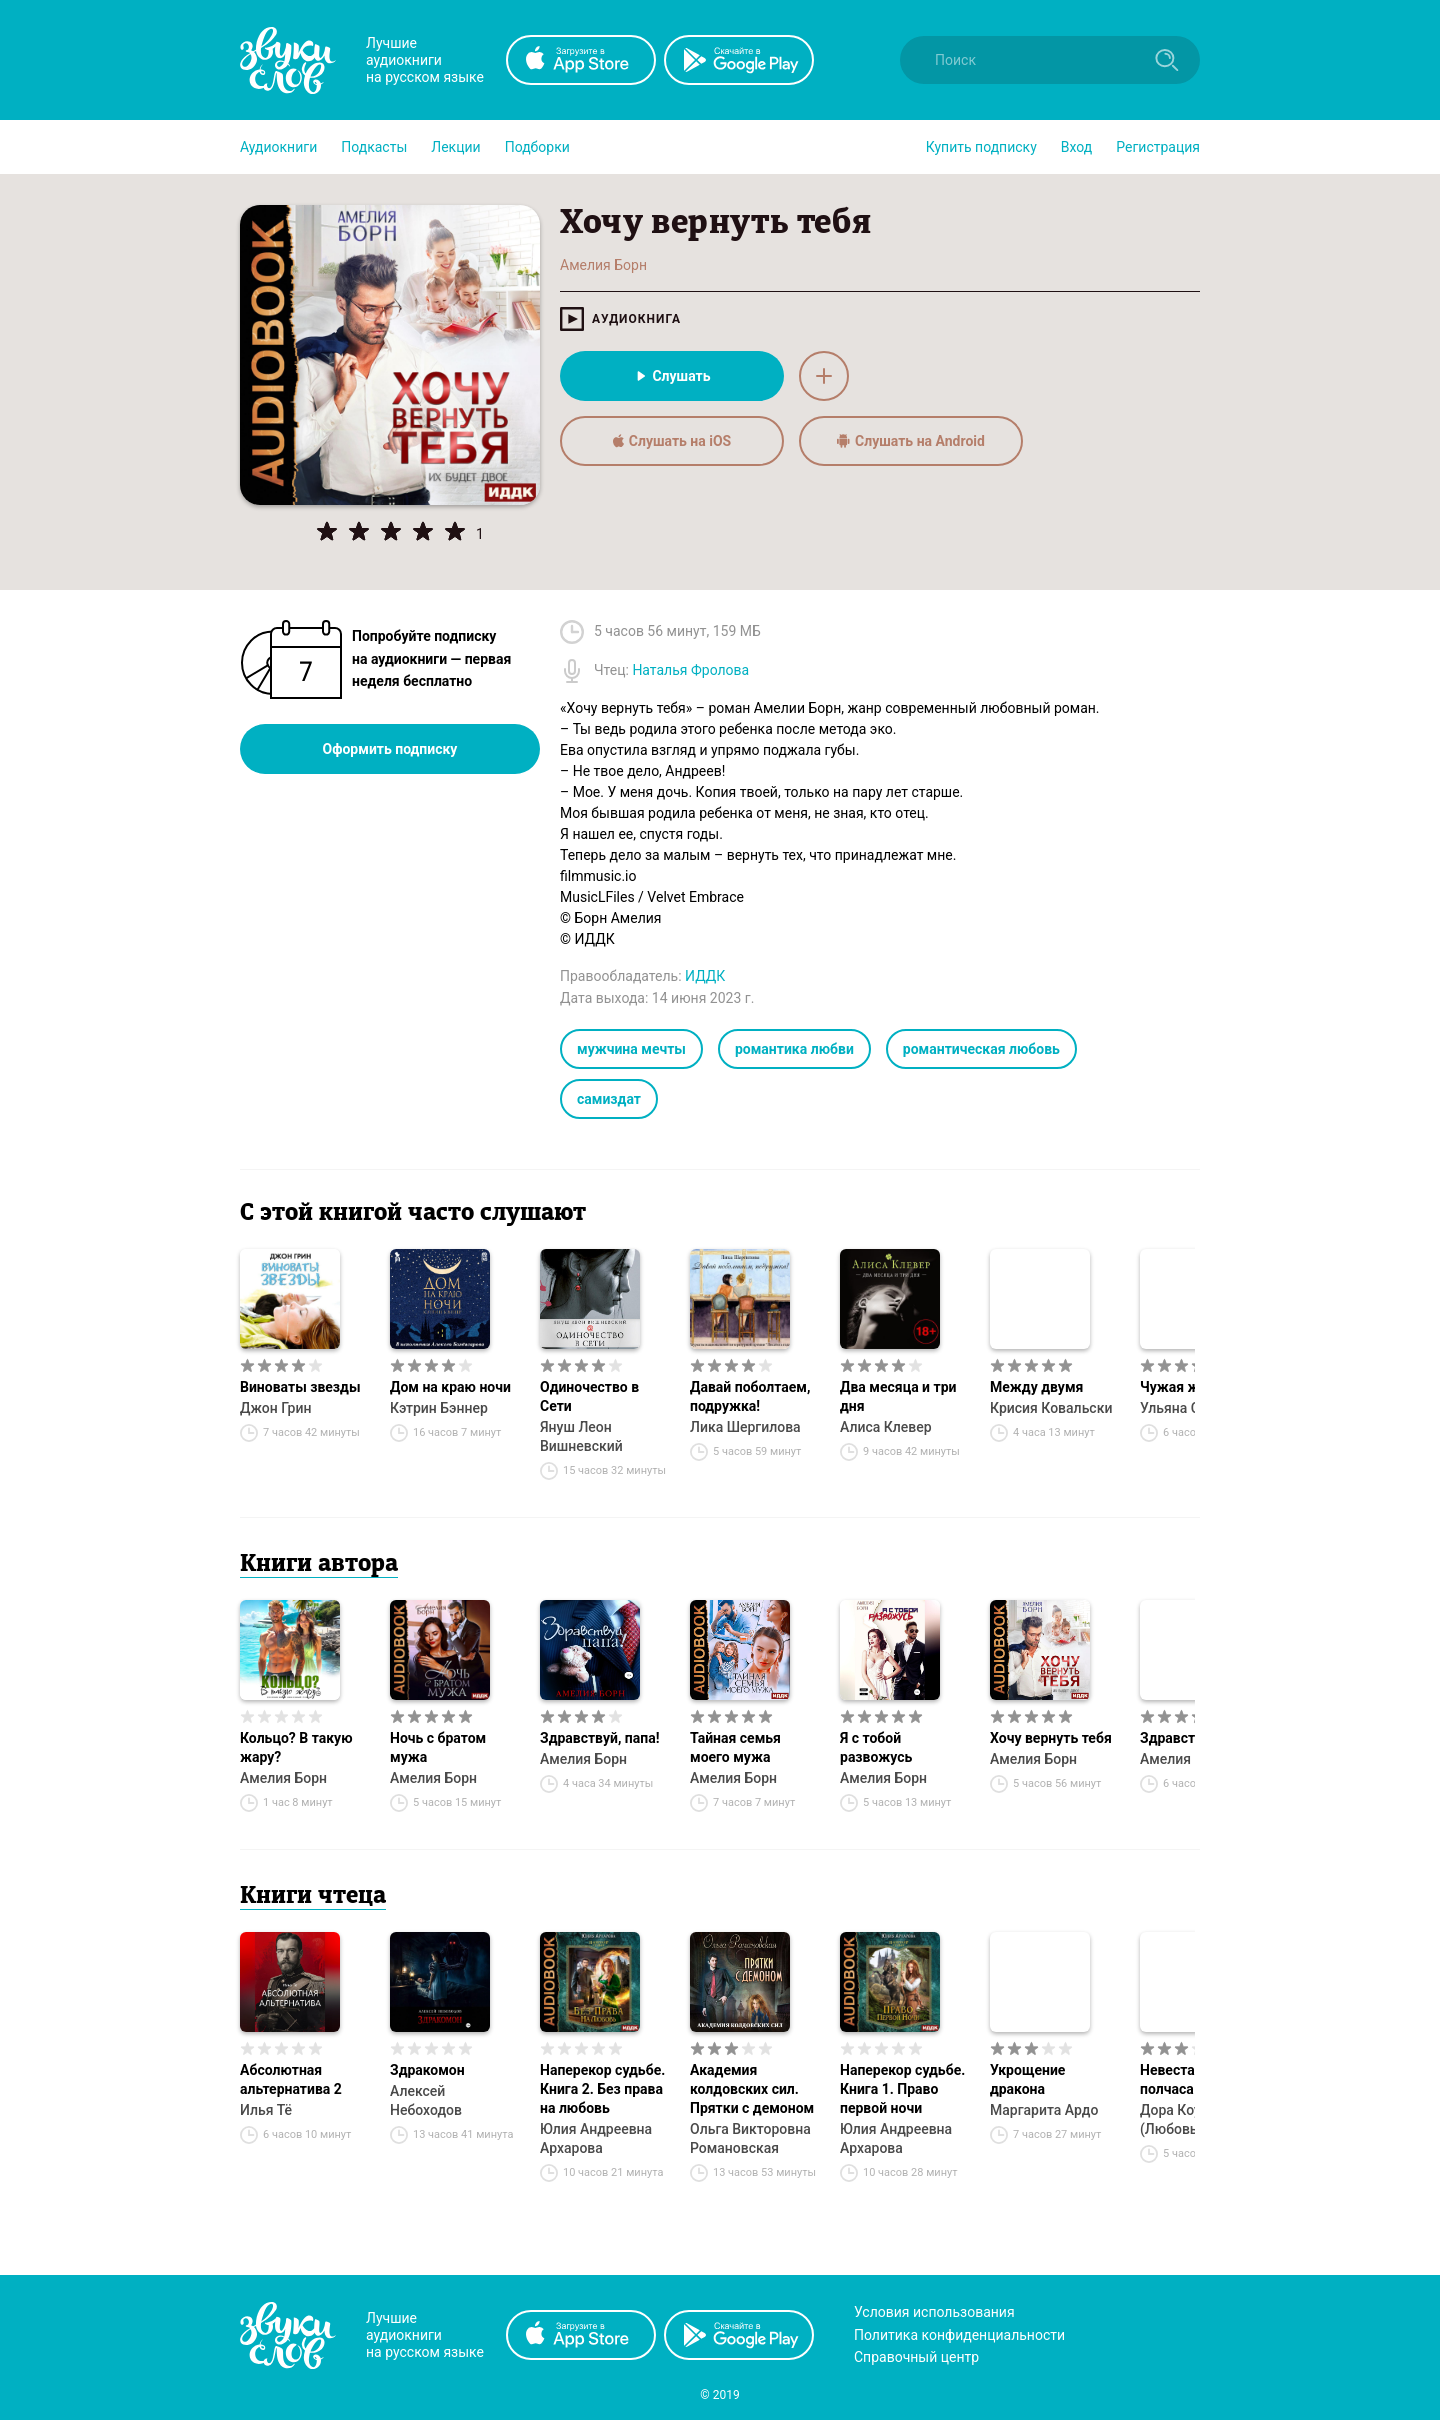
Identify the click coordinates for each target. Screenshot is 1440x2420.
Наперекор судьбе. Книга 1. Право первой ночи (902, 2089)
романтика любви (794, 1049)
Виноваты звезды (300, 1387)
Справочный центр (916, 2357)
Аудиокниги (278, 147)
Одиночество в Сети (589, 1396)
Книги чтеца (313, 1897)
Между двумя (1036, 1387)
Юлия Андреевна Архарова (596, 2138)
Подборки (537, 147)
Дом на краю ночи (450, 1387)
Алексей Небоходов (426, 2100)
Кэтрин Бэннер (439, 1408)
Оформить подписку (390, 749)
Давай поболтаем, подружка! (750, 1396)
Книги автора (319, 1565)
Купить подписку (981, 147)
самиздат (609, 1099)
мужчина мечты (631, 1049)
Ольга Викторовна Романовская (750, 2138)
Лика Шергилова (745, 1427)
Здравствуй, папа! (599, 1738)
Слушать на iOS (672, 441)
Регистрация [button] (1158, 147)
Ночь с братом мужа (438, 1747)
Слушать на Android (911, 441)
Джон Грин (275, 1408)
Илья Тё (266, 2110)
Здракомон (427, 2070)
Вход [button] (1076, 147)
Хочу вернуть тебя (1051, 1738)
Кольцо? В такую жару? (296, 1747)
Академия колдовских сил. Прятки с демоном (752, 2089)
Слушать (671, 376)
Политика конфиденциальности (959, 2335)
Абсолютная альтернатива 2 (291, 2079)
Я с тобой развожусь (876, 1747)
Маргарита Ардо (1044, 2110)
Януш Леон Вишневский (581, 1436)
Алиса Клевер (886, 1427)
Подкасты (374, 147)
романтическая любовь (981, 1049)
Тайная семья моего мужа (735, 1747)
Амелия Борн (283, 1778)
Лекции (455, 147)
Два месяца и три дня (898, 1396)
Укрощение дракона (1027, 2079)
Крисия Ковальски (1051, 1408)
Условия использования (934, 2312)
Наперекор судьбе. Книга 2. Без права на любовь (602, 2089)
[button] (278, 147)
